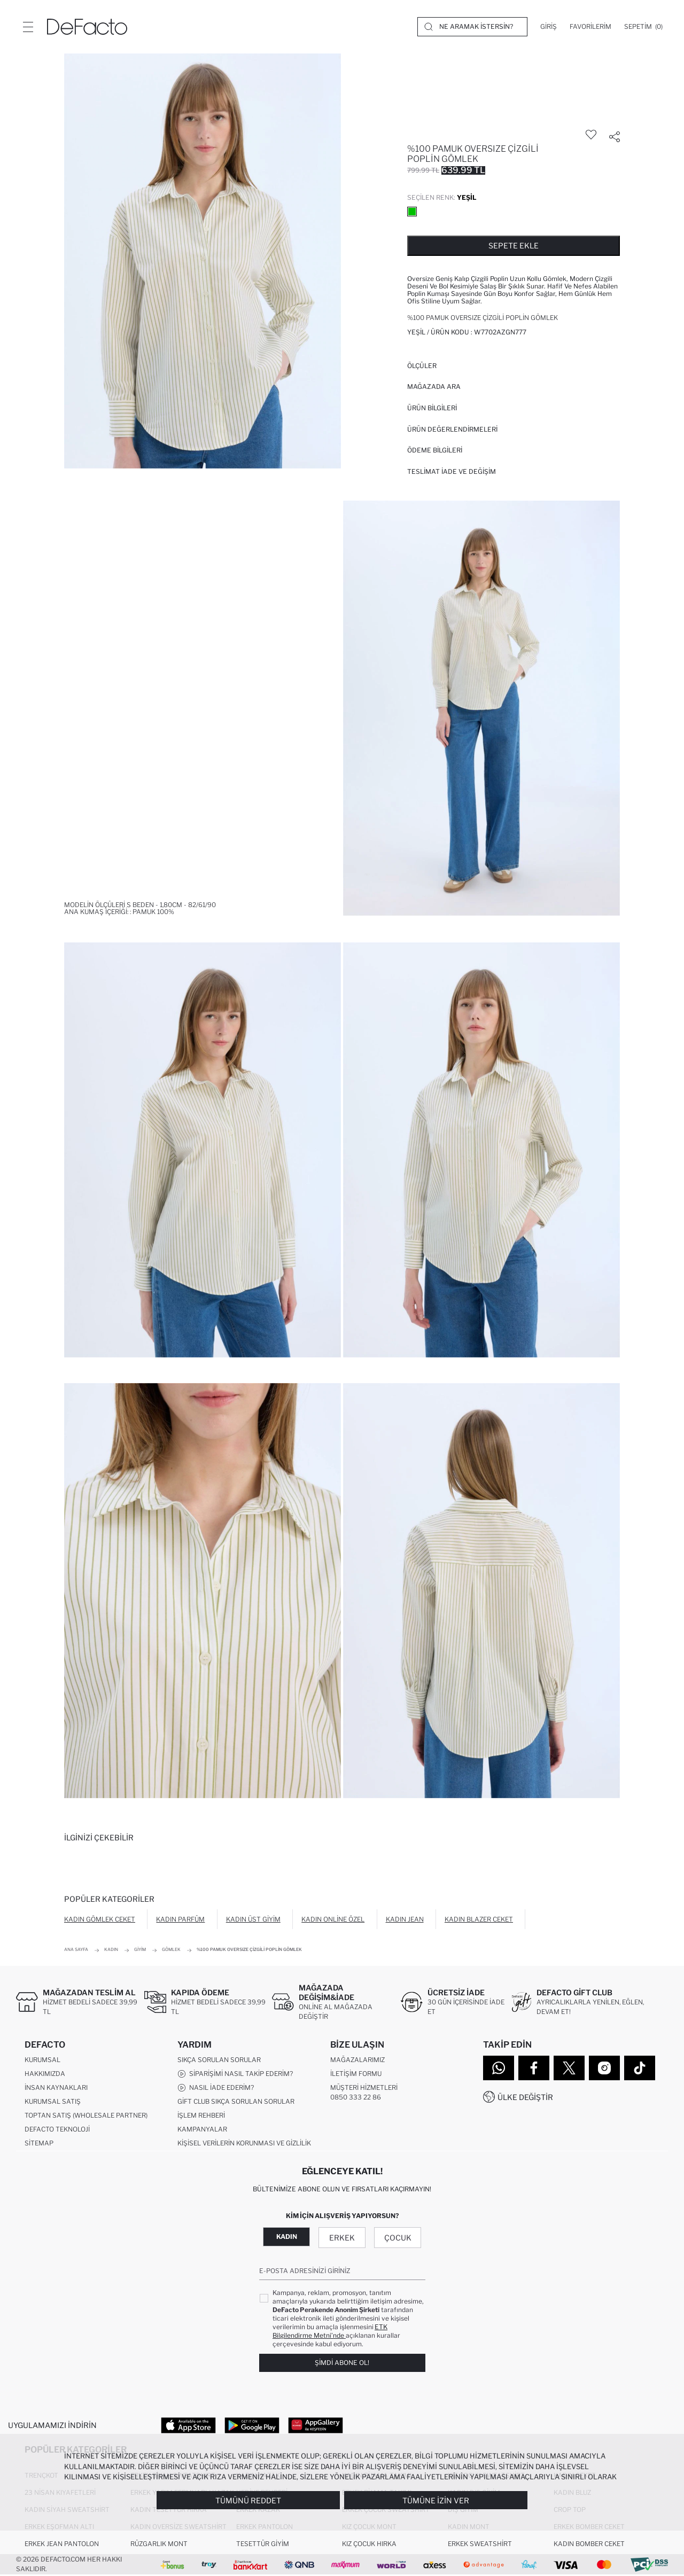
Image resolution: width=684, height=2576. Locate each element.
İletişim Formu (356, 2074)
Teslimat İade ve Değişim (451, 471)
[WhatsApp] (498, 2068)
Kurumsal (42, 2060)
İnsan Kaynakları (56, 2088)
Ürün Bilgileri (432, 408)
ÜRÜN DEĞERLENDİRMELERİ (452, 429)
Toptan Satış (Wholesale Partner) (86, 2116)
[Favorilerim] (590, 27)
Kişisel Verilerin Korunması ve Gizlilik (244, 2144)
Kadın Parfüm (180, 1919)
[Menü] (27, 26)
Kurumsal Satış (53, 2102)
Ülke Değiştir (525, 2097)
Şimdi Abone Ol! (342, 2363)
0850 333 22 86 (355, 2098)
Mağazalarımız (357, 2060)
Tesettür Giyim (262, 2545)
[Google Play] (251, 2425)
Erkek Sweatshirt (480, 2545)
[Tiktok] (639, 2068)
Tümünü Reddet (248, 2500)
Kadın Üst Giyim (253, 1919)
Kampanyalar (202, 2130)
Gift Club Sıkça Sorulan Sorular (235, 2102)
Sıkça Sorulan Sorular (219, 2060)
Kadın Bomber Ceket (589, 2545)
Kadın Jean (405, 1919)
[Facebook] (533, 2068)
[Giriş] (548, 27)
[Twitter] (569, 2068)
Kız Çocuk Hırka (369, 2545)
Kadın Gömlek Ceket (99, 1919)
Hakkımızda (45, 2074)
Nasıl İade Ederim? (215, 2088)
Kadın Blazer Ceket (479, 1919)
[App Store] (188, 2425)
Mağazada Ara (434, 387)
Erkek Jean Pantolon (62, 2545)
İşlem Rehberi (201, 2116)
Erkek (342, 2238)
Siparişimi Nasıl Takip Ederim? (235, 2074)
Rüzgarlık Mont (159, 2545)
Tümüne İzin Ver (435, 2500)
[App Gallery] (315, 2425)
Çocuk (397, 2238)
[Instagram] (604, 2068)
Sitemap (39, 2144)
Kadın (286, 2237)
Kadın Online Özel (332, 1919)
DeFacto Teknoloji (57, 2130)
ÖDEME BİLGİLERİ (434, 450)
